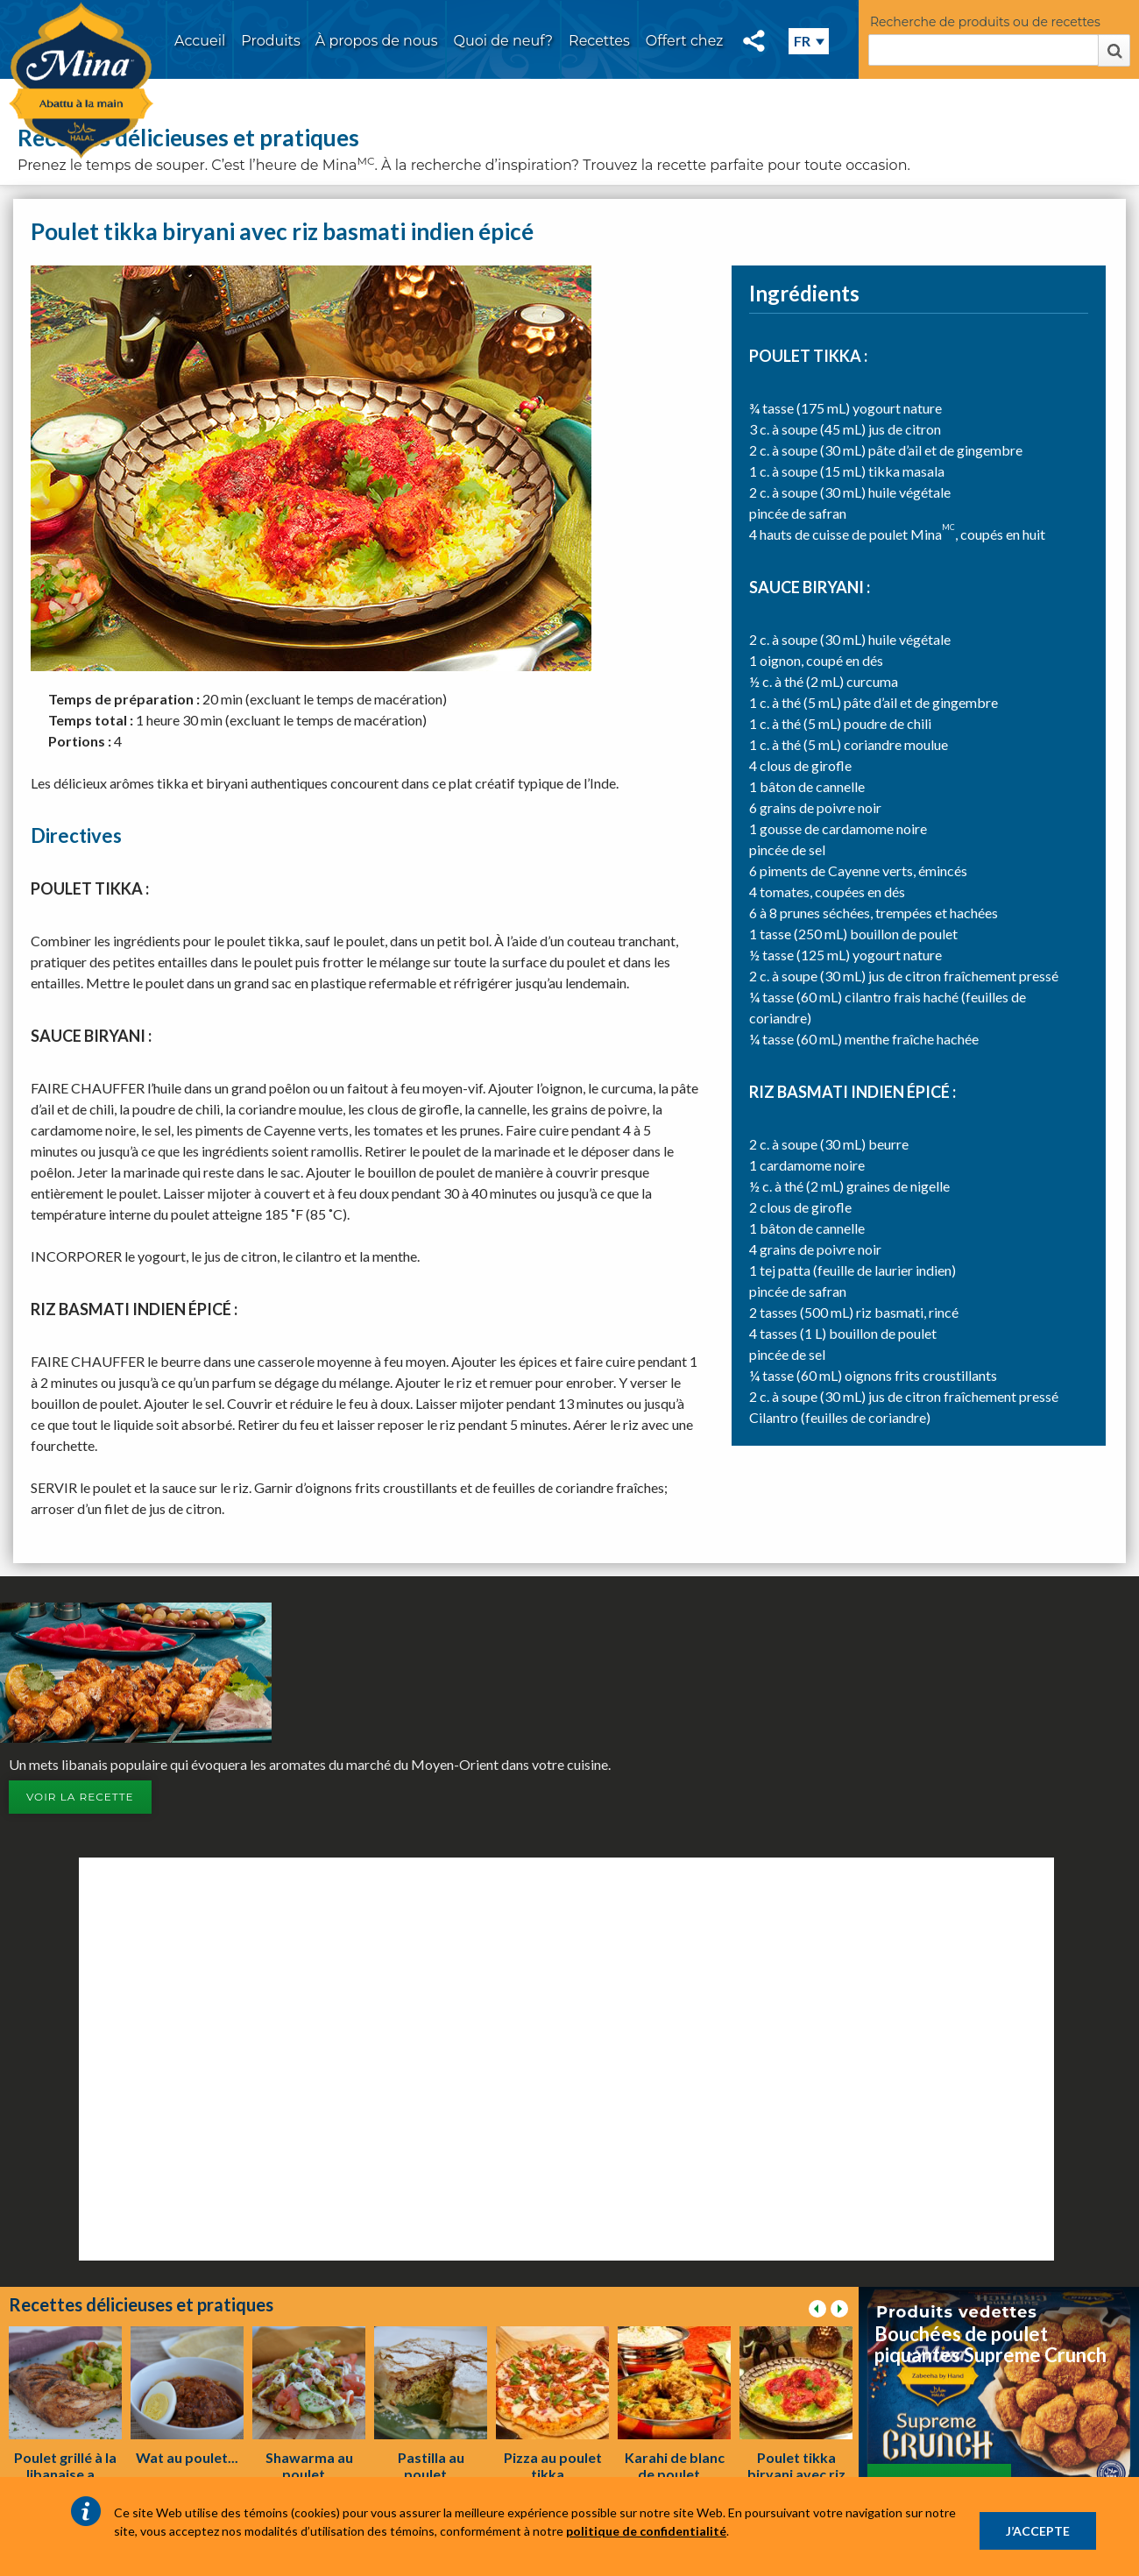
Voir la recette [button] (80, 1796)
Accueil (199, 40)
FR (802, 40)
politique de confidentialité (646, 2530)
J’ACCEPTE (1038, 2530)
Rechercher (1114, 50)
